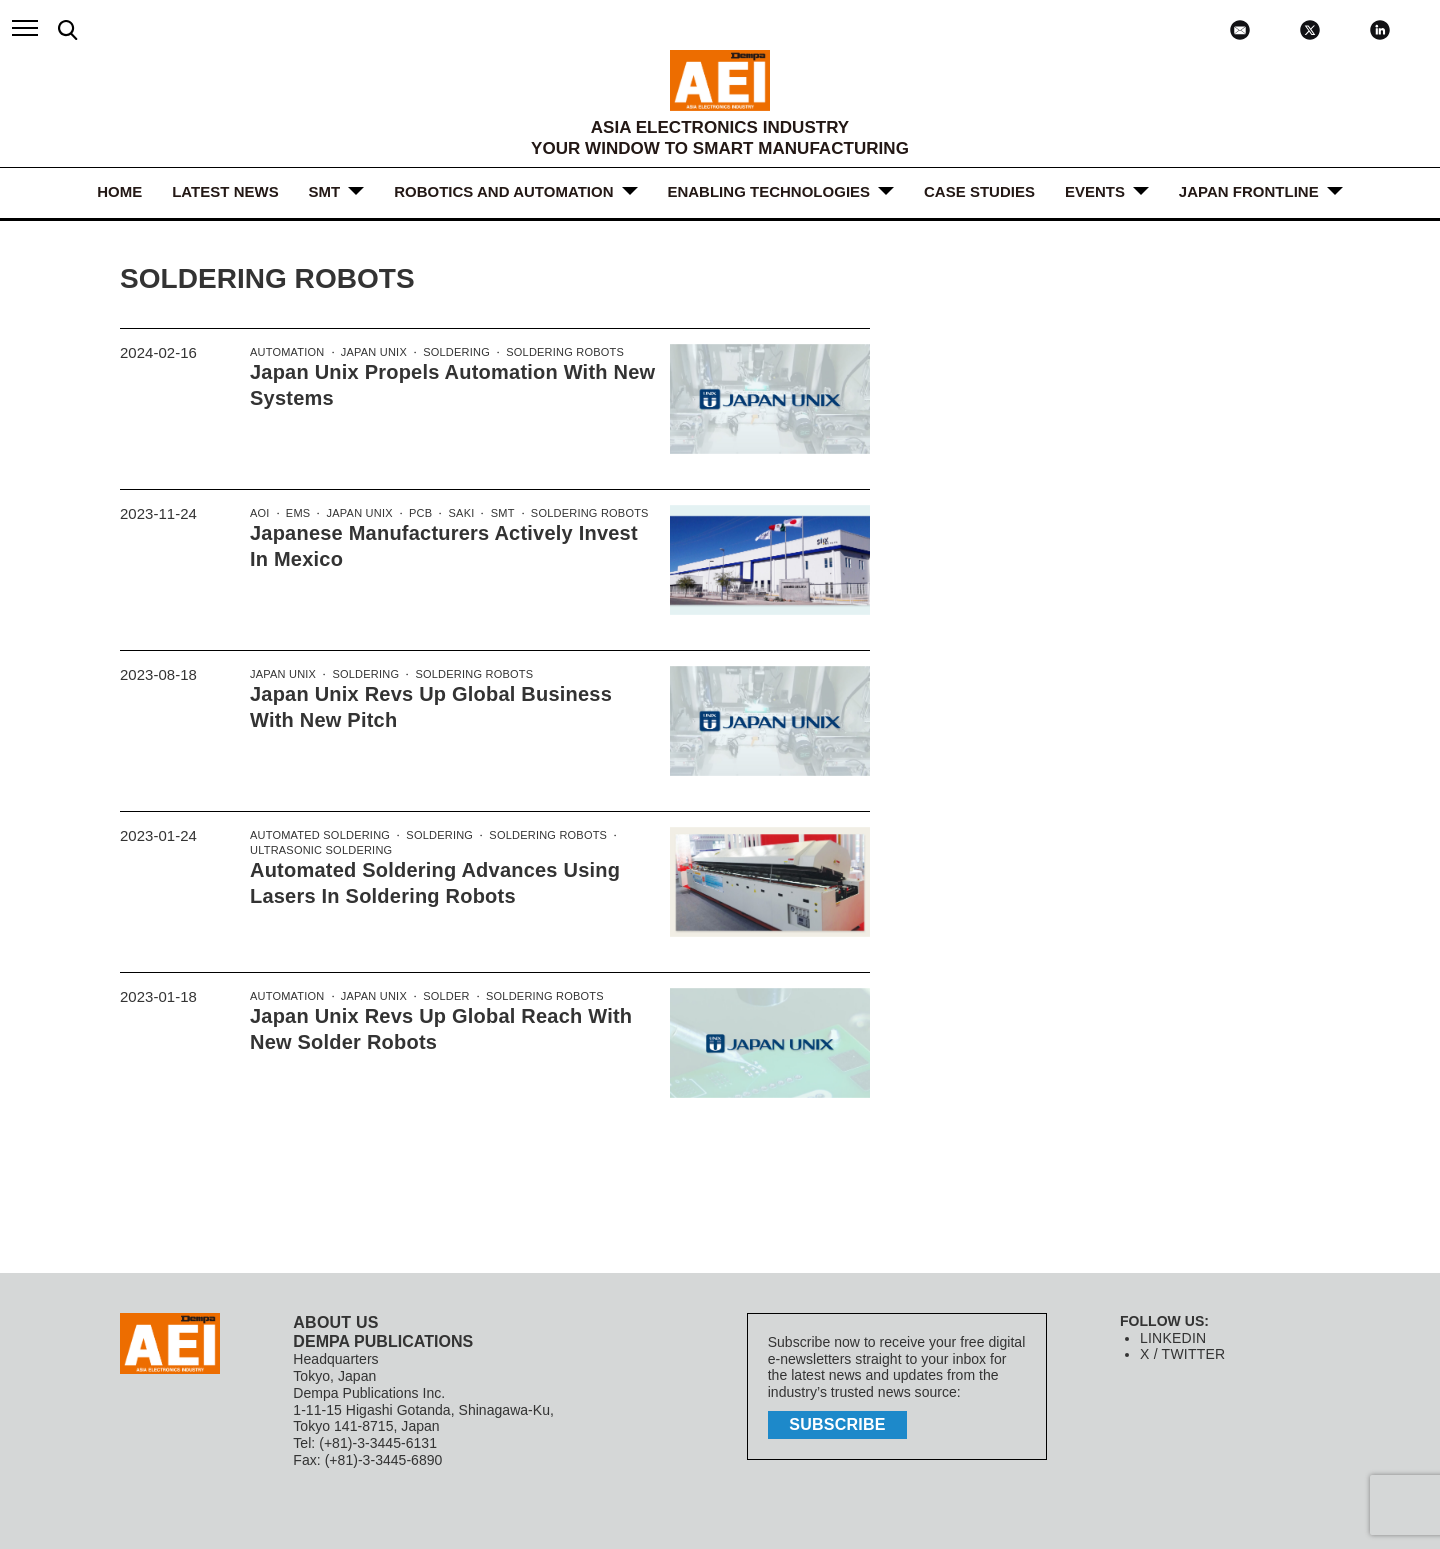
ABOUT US (335, 1322)
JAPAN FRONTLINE (1249, 191)
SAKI (455, 514)
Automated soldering (318, 836)
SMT (325, 191)
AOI (259, 514)
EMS (297, 514)
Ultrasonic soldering (319, 852)
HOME (119, 191)
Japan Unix (370, 353)
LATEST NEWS (225, 191)
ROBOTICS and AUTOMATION (503, 191)
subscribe (840, 1423)
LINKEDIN (1172, 1338)
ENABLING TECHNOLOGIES (769, 191)
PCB (416, 514)
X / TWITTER (1181, 1354)
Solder (440, 997)
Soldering (450, 353)
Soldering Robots (556, 353)
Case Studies (979, 191)
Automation (286, 353)
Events (1095, 191)
